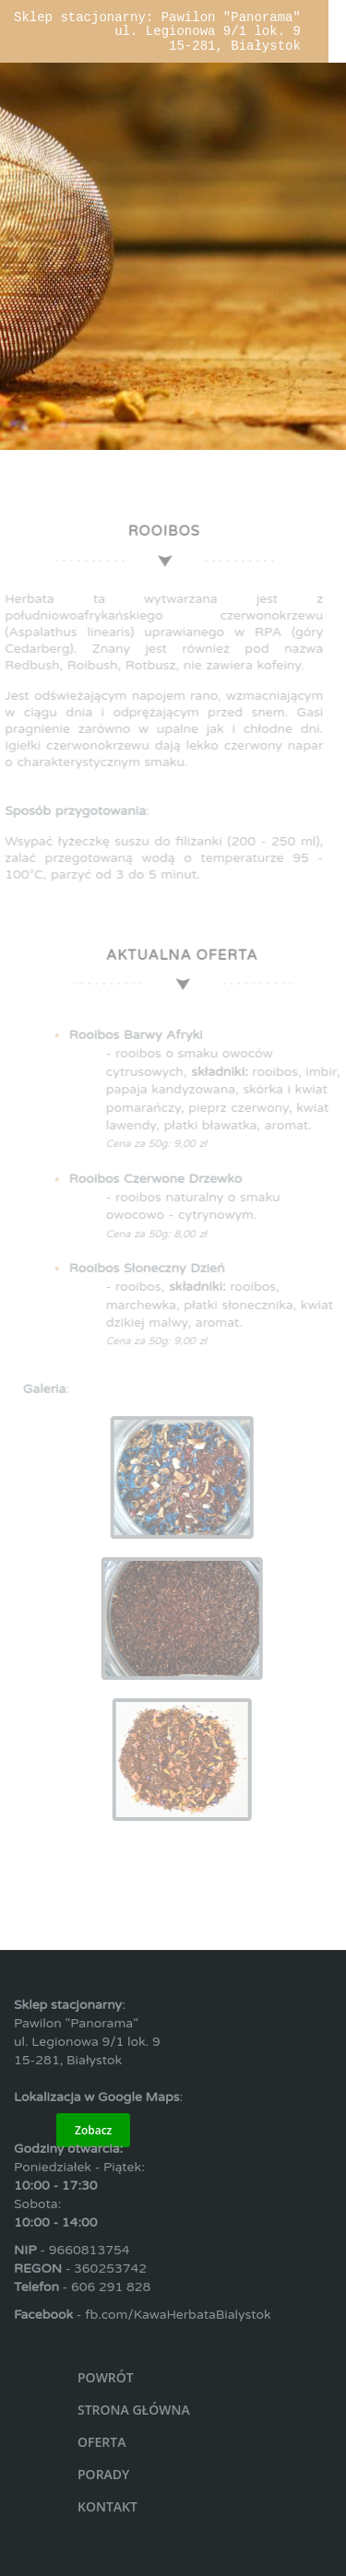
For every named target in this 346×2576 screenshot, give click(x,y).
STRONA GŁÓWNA (134, 2409)
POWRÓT (106, 2377)
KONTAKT (107, 2506)
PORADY (103, 2474)
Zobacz (93, 2130)
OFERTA (101, 2442)
